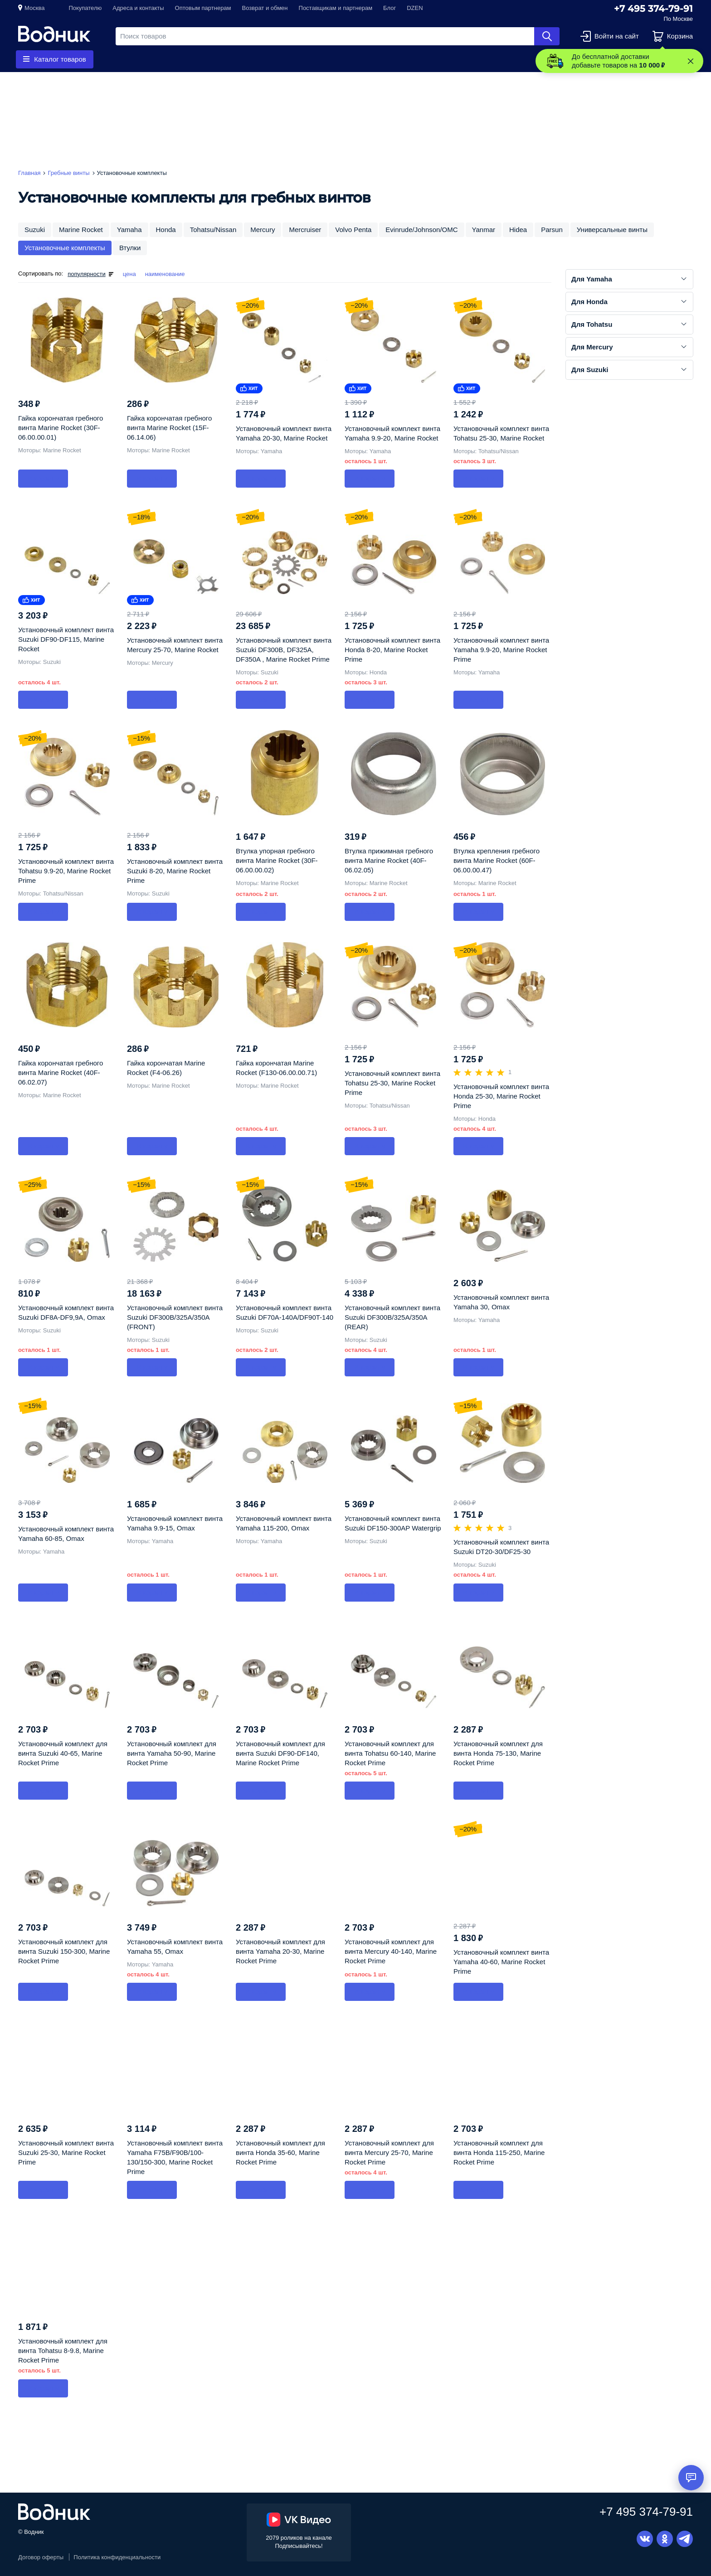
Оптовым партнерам (203, 8)
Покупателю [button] (85, 8)
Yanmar (483, 229)
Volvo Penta (353, 229)
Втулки (130, 248)
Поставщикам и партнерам (336, 8)
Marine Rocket (81, 229)
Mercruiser (305, 229)
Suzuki (34, 229)
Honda (166, 229)
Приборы (270, 59)
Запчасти (214, 59)
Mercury (262, 229)
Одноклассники (665, 2539)
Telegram (685, 2539)
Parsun (552, 229)
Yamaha (129, 229)
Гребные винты (150, 59)
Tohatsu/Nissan (213, 229)
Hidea (518, 229)
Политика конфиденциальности (117, 2557)
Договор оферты (40, 2557)
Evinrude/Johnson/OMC (421, 229)
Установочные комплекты (64, 248)
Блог (389, 8)
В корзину (43, 478)
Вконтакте (645, 2539)
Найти (547, 36)
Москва (34, 8)
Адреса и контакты (138, 8)
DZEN (415, 8)
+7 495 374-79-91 (653, 8)
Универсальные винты (612, 229)
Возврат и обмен (265, 8)
